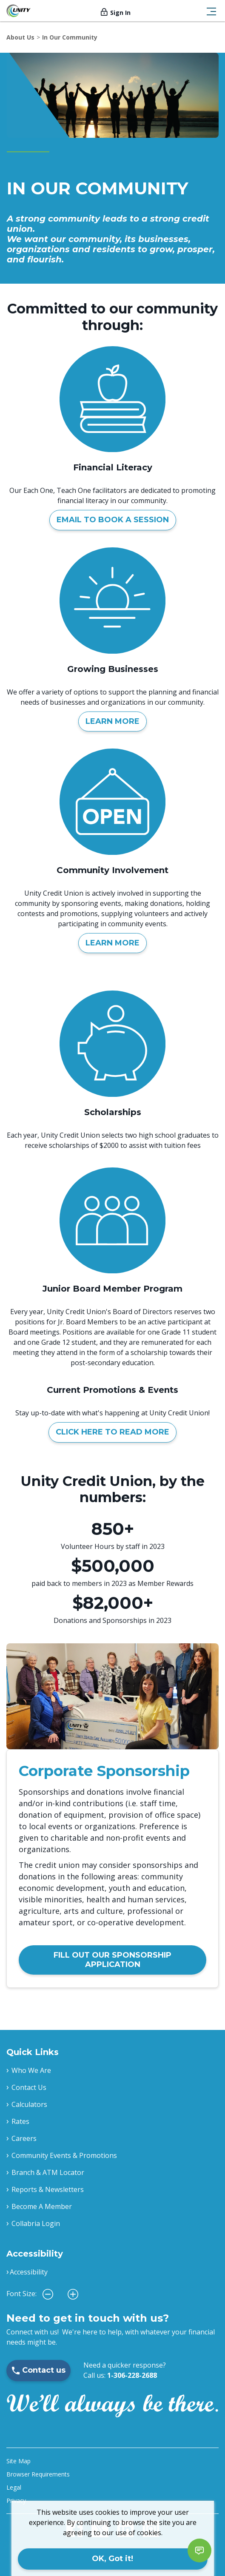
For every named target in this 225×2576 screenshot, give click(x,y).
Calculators (29, 2104)
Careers (24, 2138)
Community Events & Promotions (64, 2155)
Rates (20, 2121)
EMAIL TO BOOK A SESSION (113, 519)
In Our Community (69, 37)
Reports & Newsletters (47, 2189)
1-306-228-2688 (132, 2375)
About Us (20, 37)
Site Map (18, 2461)
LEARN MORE (112, 721)
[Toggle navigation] (211, 10)
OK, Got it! (112, 2558)
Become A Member (41, 2206)
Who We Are (31, 2070)
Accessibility (29, 2272)
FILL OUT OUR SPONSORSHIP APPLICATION (112, 1959)
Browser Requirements (38, 2474)
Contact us (38, 2370)
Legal (13, 2487)
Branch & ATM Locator (47, 2172)
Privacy (16, 2500)
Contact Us (28, 2087)
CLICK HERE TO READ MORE (112, 1432)
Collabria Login (35, 2223)
